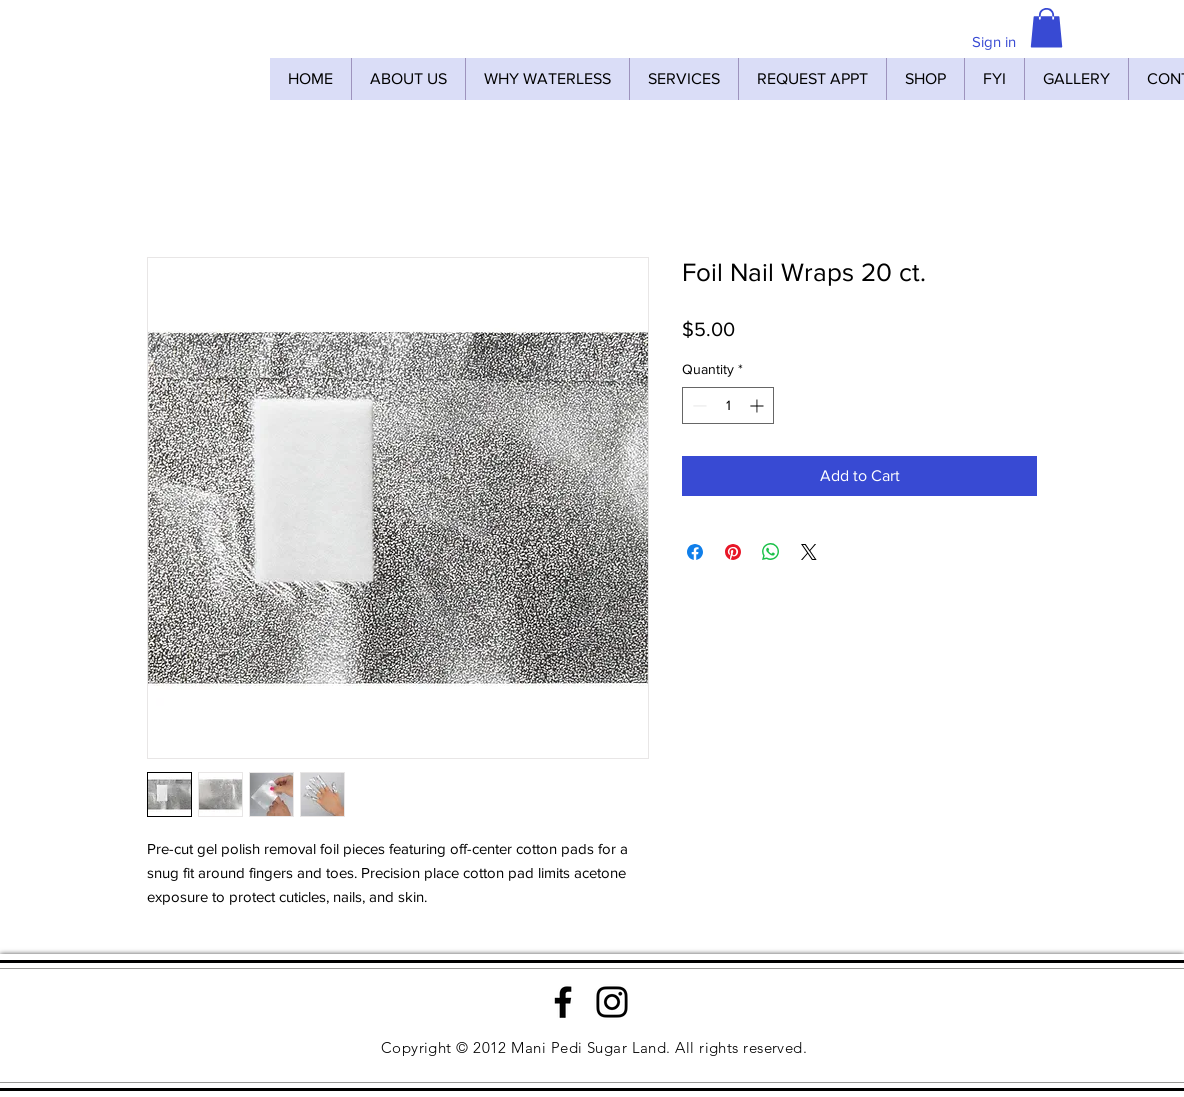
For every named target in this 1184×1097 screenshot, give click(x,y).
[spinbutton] (728, 405)
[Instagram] (612, 1002)
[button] (1046, 27)
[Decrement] (697, 405)
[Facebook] (563, 1002)
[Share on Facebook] (695, 552)
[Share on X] (809, 552)
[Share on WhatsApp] (771, 552)
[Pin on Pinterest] (733, 552)
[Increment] (758, 405)
